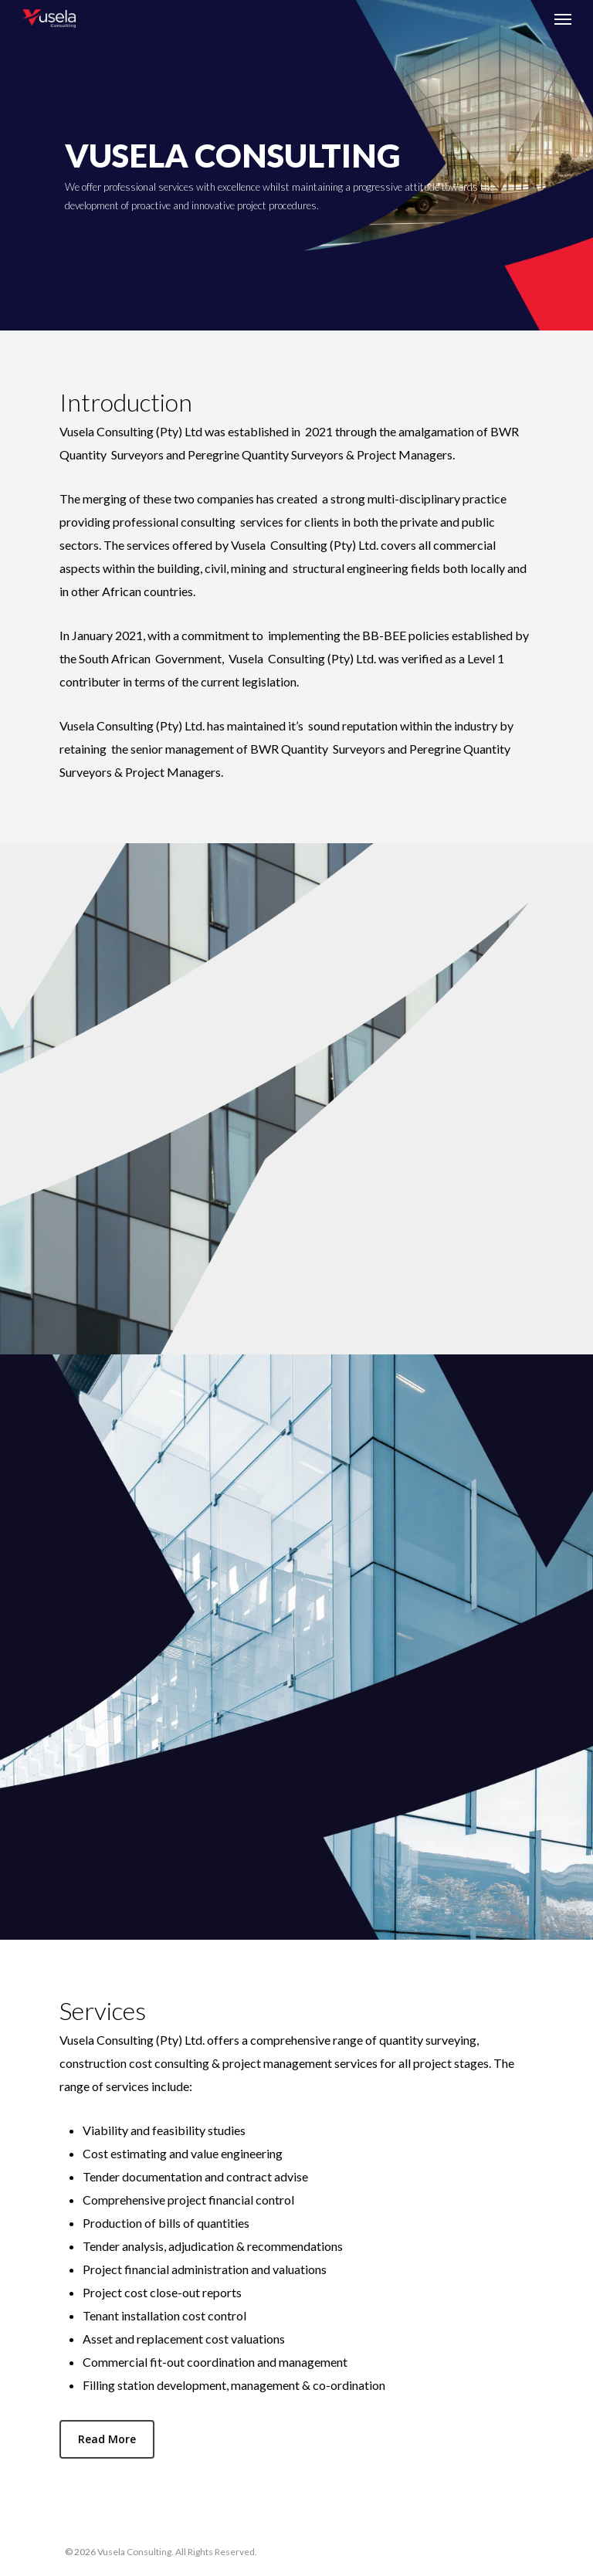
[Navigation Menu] (562, 18)
